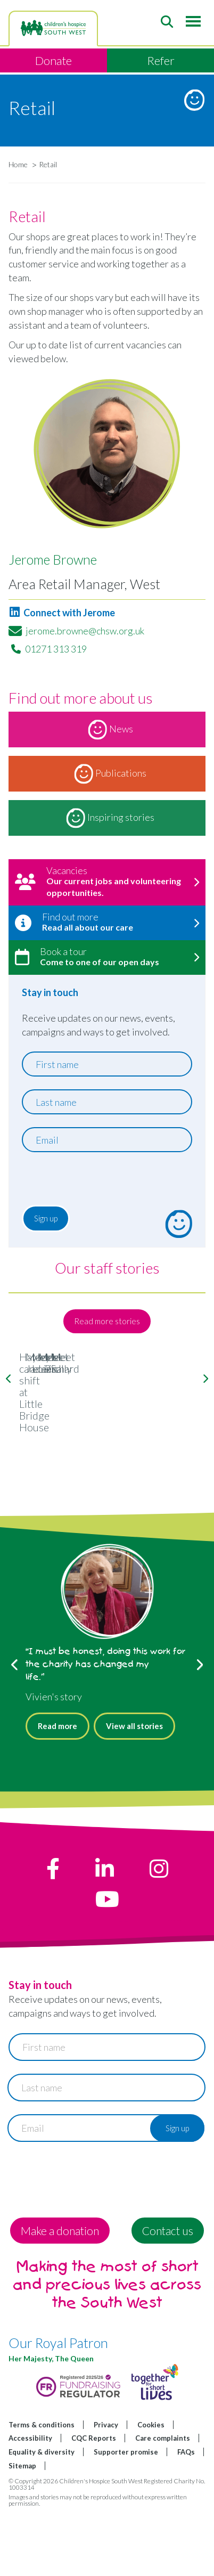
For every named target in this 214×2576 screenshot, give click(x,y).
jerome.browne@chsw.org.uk (85, 631)
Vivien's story (54, 1761)
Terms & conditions (42, 2489)
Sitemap (22, 2530)
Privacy (106, 2489)
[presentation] (86, 1181)
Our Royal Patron (58, 2408)
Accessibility (30, 2503)
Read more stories (107, 1321)
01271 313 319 (56, 649)
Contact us (167, 2295)
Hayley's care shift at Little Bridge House (107, 1486)
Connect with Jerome (62, 612)
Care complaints (162, 2503)
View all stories (134, 1791)
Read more (57, 1791)
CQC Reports (93, 2503)
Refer (161, 60)
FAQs (186, 2517)
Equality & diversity (42, 2517)
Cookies (150, 2489)
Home (18, 164)
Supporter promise (126, 2517)
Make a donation (60, 2295)
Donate (53, 60)
